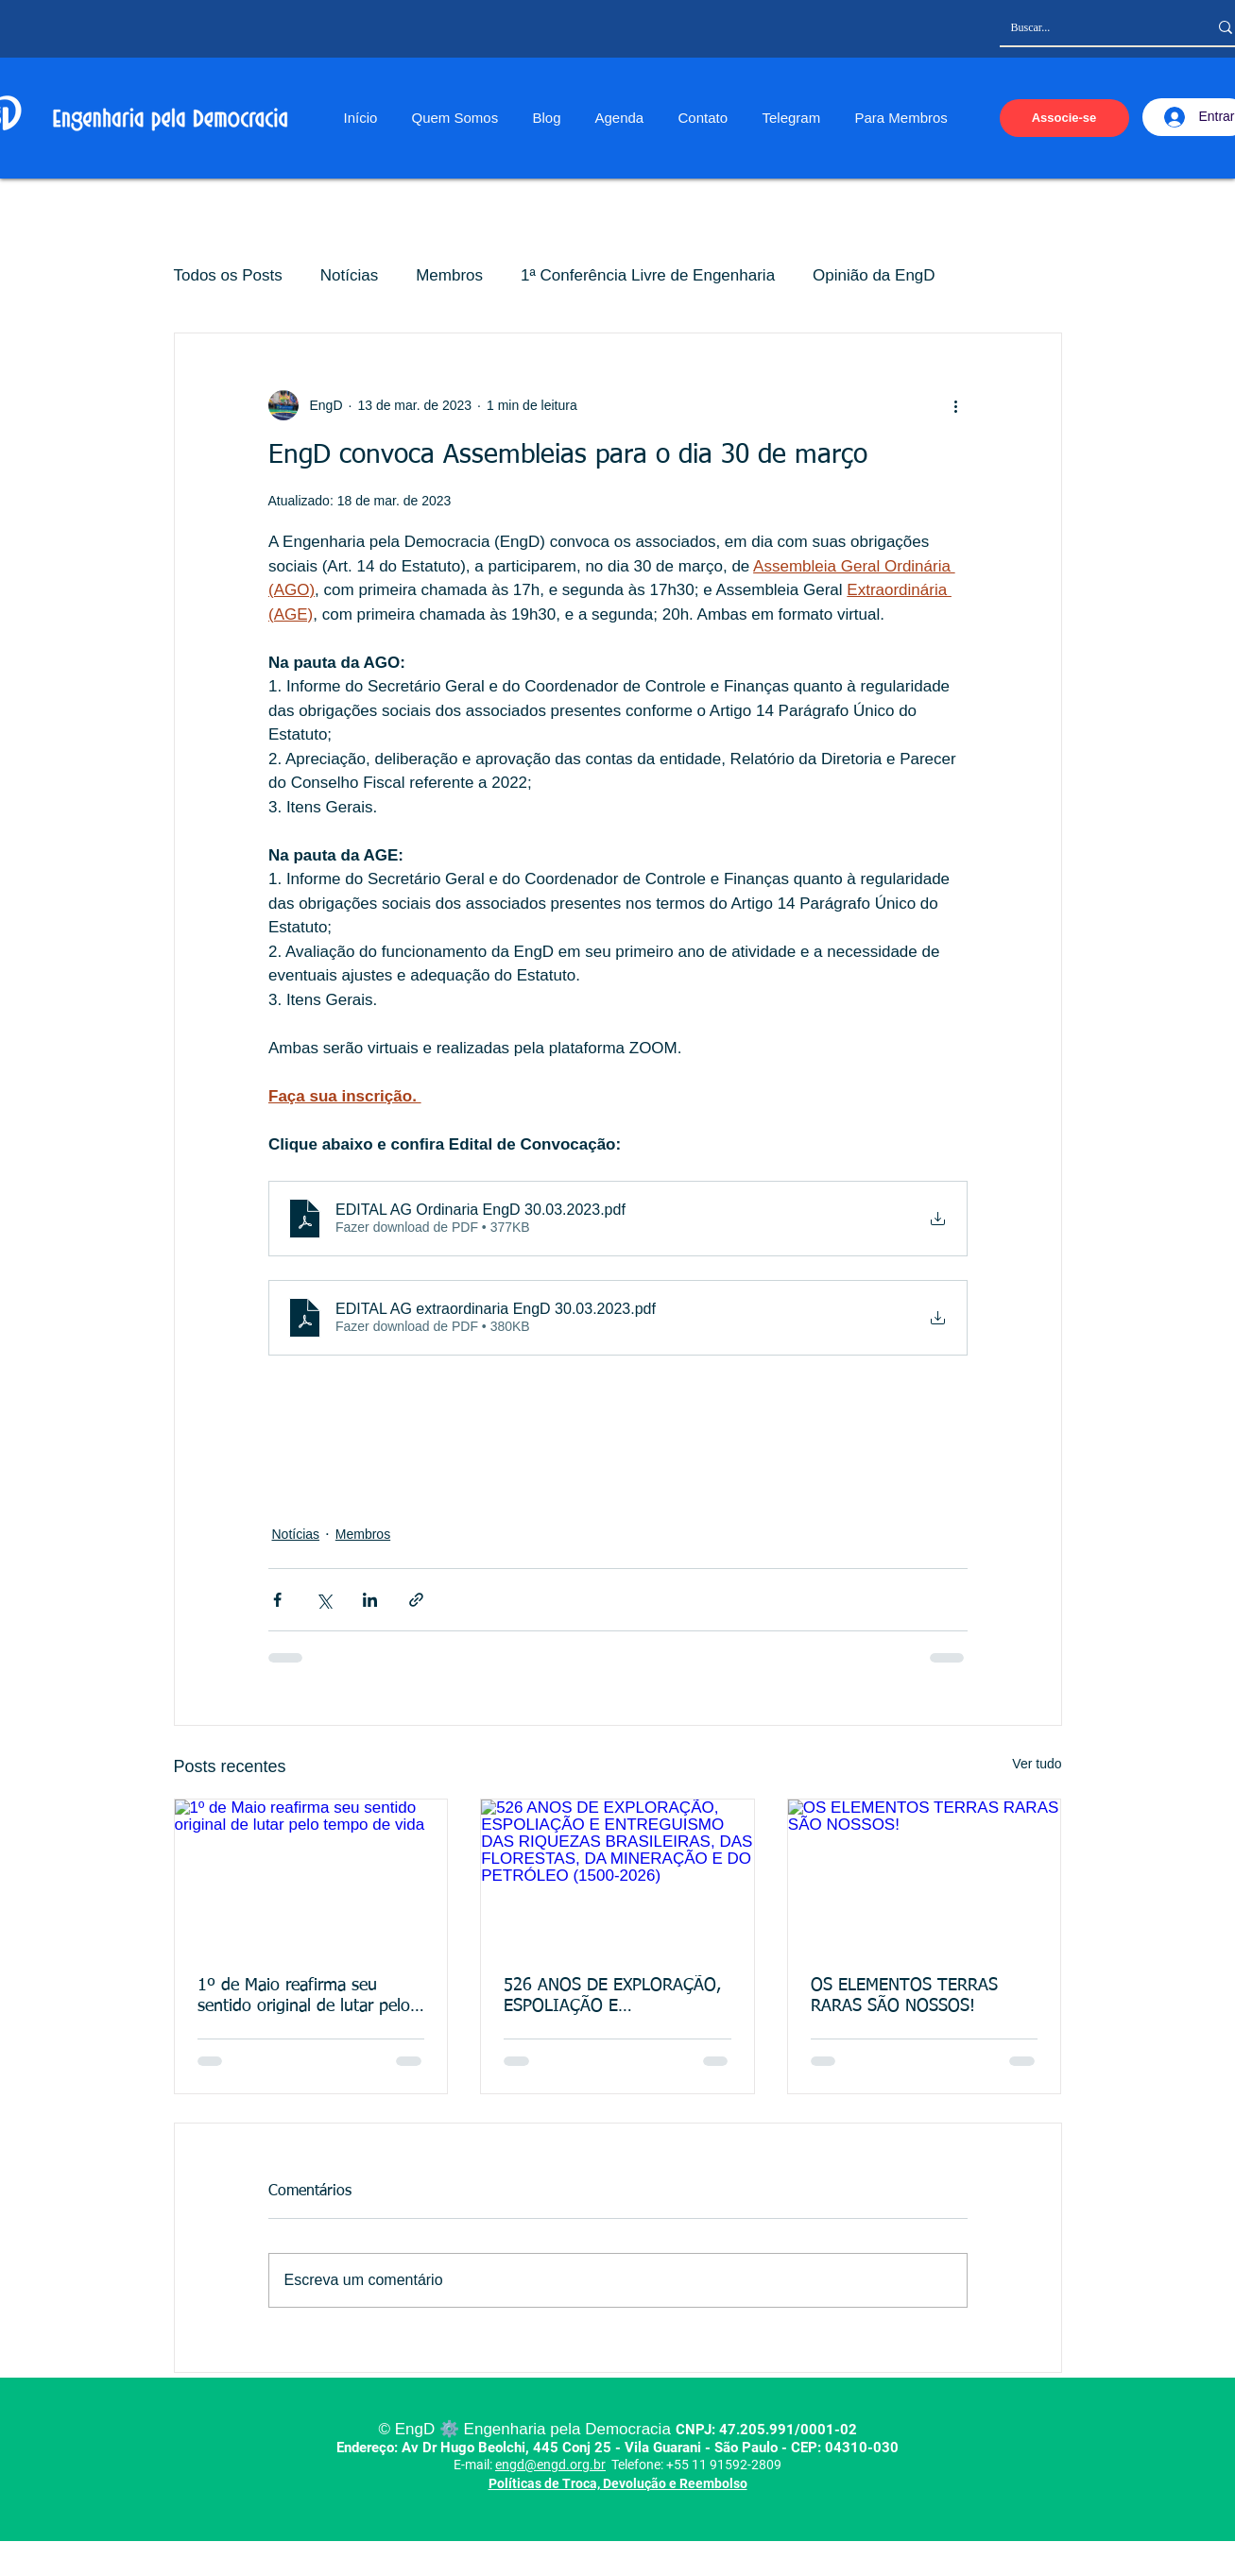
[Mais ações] (956, 405)
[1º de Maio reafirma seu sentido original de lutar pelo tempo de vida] (311, 1876)
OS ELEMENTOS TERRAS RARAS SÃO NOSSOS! (904, 1996)
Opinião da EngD (874, 275)
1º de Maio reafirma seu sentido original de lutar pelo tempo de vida (303, 1997)
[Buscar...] (1095, 27)
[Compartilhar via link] (416, 1600)
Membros (449, 275)
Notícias (349, 275)
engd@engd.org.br (550, 2464)
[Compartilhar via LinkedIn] (370, 1600)
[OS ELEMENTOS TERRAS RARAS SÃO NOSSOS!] (924, 1876)
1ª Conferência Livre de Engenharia (648, 275)
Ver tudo (1036, 1763)
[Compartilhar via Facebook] (277, 1600)
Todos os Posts (228, 275)
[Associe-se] (1064, 118)
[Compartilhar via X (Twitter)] (324, 1600)
